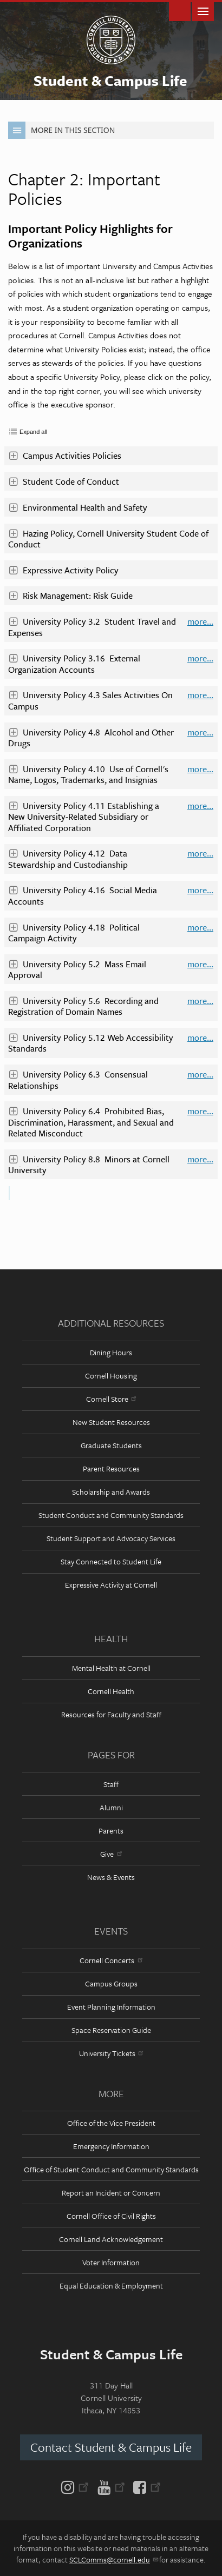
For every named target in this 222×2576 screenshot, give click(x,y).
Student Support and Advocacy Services (111, 1538)
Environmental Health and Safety (77, 507)
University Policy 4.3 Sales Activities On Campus (90, 700)
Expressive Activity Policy (63, 570)
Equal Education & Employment (111, 2285)
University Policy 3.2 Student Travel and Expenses (92, 627)
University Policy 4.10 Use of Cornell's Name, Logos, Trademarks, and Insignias (88, 774)
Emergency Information (111, 2146)
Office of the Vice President (111, 2123)
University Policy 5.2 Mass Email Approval (77, 969)
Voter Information (111, 2262)
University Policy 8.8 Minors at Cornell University (88, 1164)
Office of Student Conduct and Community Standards (111, 2169)
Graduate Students (111, 1445)
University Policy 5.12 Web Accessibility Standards (90, 1043)
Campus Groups (111, 1983)
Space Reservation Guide (111, 2030)
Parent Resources (111, 1468)
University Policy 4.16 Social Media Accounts (82, 895)
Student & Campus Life (110, 80)
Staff (111, 1784)
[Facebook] (145, 2486)
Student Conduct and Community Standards (111, 1515)
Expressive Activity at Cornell (111, 1584)
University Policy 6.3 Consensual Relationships (78, 1080)
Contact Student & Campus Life (111, 2447)
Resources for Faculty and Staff (111, 1714)
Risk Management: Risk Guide (70, 595)
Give (110, 1853)
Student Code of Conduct (63, 481)
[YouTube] (111, 2486)
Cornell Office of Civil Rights (111, 2216)
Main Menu (203, 10)
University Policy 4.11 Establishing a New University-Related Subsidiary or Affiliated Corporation (83, 816)
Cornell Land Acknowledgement (111, 2239)
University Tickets (111, 2053)
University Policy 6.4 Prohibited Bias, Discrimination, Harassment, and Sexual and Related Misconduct (91, 1122)
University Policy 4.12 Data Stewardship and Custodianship (68, 859)
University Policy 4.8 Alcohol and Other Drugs (91, 738)
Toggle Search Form (180, 10)
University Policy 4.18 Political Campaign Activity (74, 933)
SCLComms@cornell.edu (113, 2559)
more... (200, 621)
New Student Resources (111, 1422)
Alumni (111, 1807)
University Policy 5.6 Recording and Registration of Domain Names (83, 1006)
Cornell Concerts (111, 1960)
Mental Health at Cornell (111, 1668)
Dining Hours (111, 1352)
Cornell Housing (111, 1375)
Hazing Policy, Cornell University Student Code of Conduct (108, 539)
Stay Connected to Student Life (111, 1561)
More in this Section (61, 130)
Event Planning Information (111, 2006)
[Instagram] (77, 2486)
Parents (111, 1830)
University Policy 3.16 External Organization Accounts (74, 663)
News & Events (111, 1877)
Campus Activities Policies (64, 455)
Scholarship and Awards (111, 1491)
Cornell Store (111, 1398)
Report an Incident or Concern (111, 2192)
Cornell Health (111, 1691)
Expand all (33, 432)
